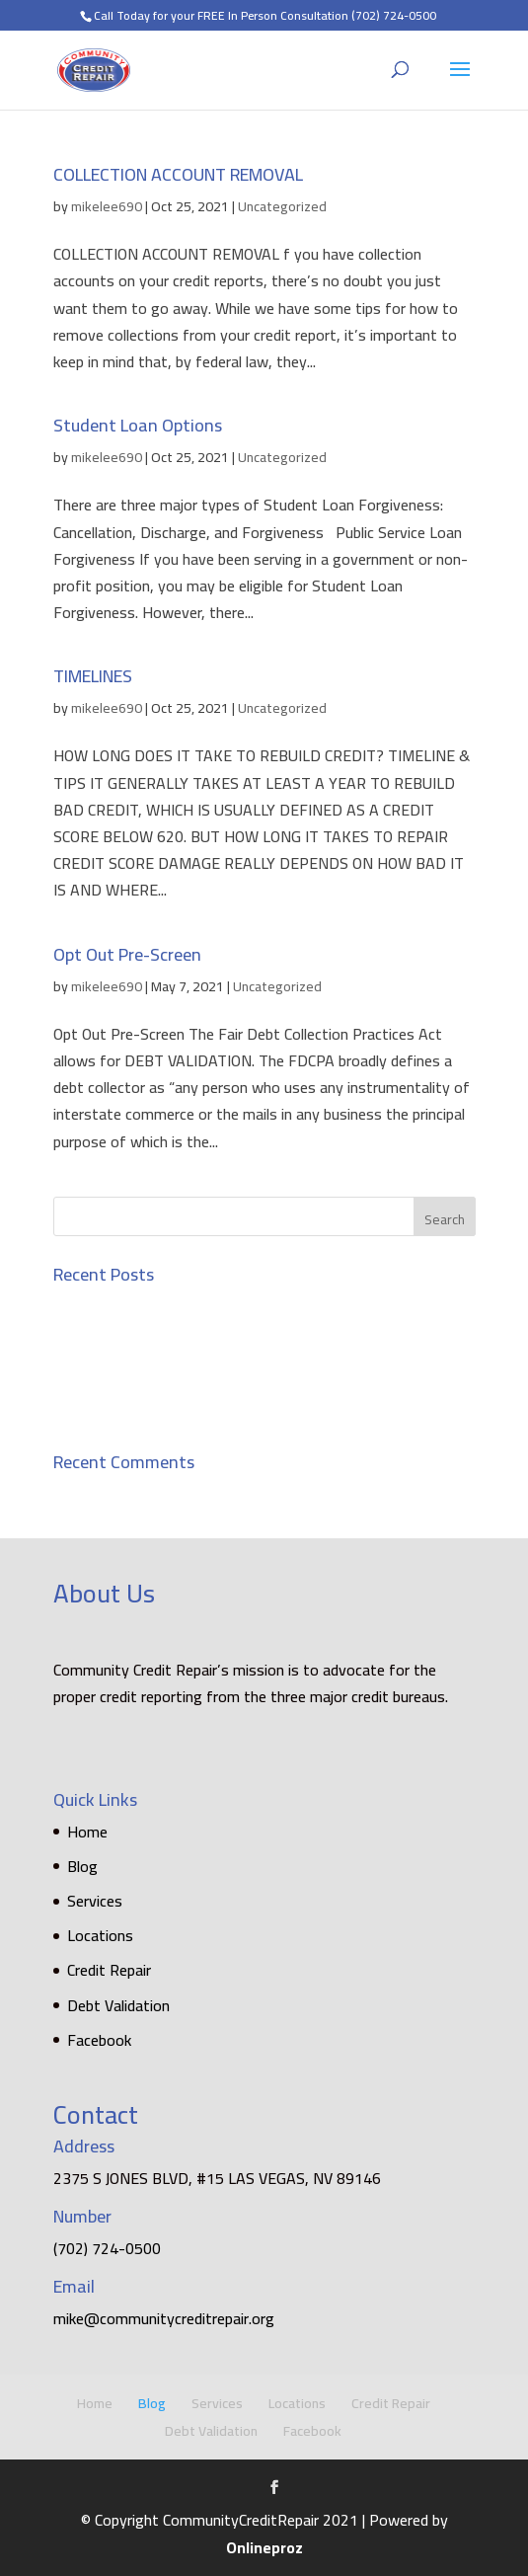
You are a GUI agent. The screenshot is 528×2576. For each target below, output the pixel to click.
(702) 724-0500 (393, 15)
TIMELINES (92, 676)
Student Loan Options (137, 425)
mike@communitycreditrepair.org (163, 2318)
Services (94, 1900)
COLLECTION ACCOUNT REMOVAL (178, 174)
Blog (82, 1866)
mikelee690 (106, 206)
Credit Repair (109, 1970)
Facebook (99, 2040)
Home (87, 1831)
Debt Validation (118, 2005)
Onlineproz (264, 2547)
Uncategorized (282, 206)
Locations (100, 1935)
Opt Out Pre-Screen (127, 954)
